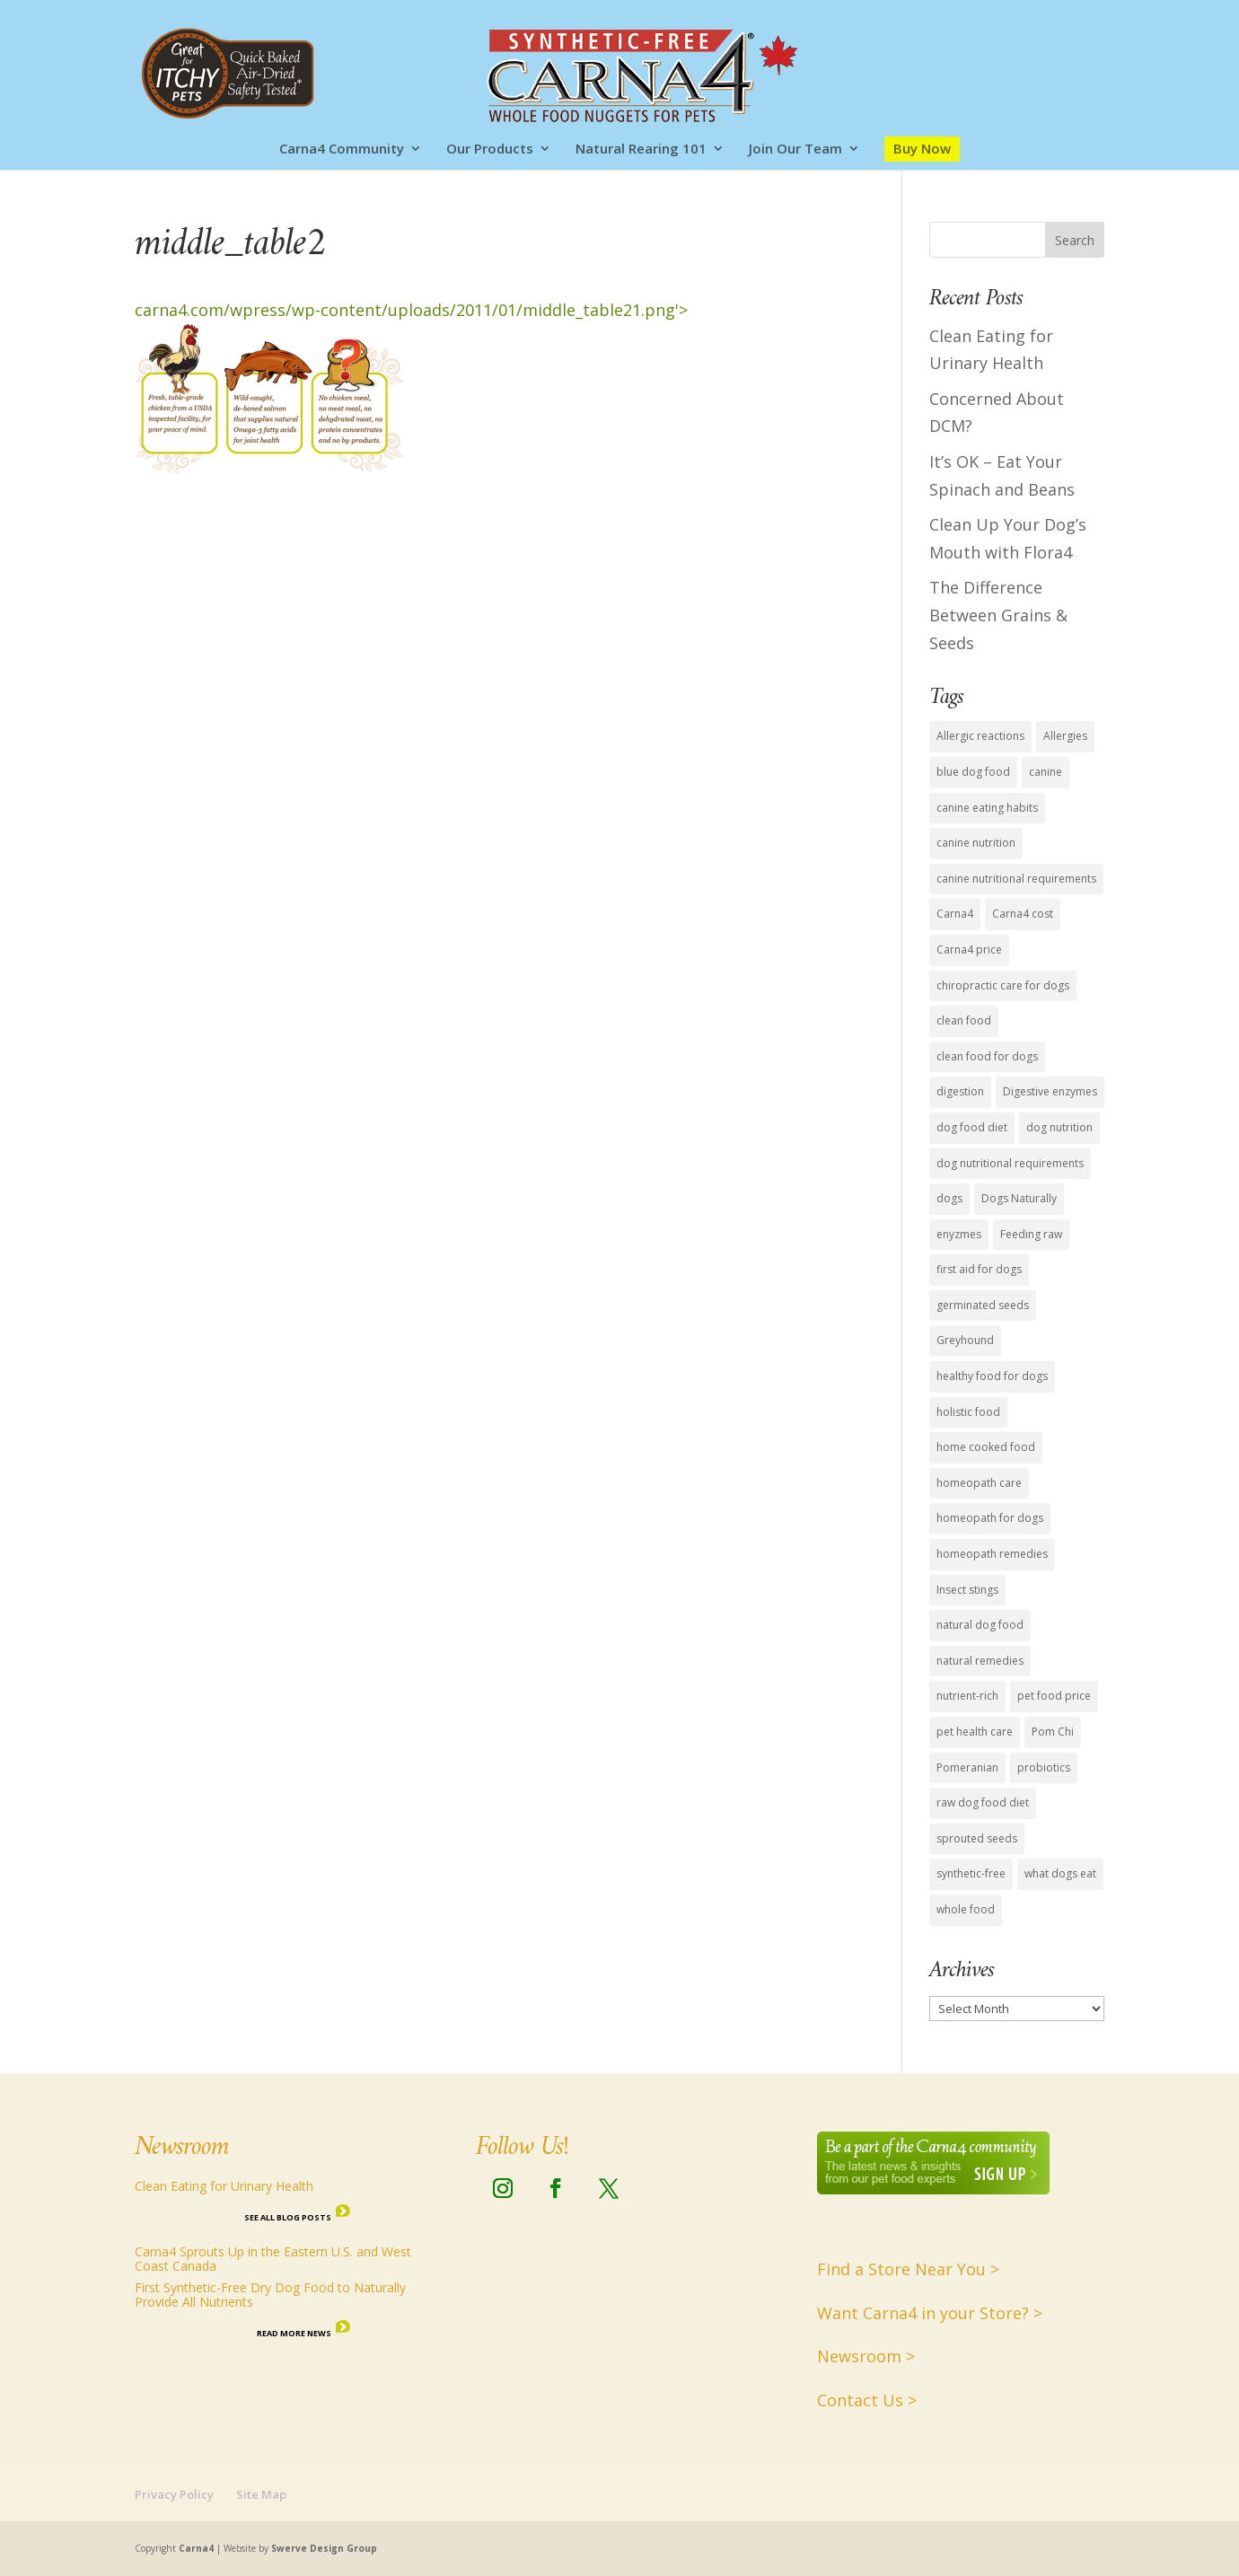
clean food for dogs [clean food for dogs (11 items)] (987, 1056)
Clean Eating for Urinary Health (224, 2185)
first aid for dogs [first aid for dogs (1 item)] (979, 1269)
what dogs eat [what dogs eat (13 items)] (1060, 1873)
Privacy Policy (174, 2494)
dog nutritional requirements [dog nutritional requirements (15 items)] (1010, 1163)
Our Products (489, 149)
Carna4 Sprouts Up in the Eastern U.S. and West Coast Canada (273, 2258)
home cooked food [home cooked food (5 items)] (985, 1447)
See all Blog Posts (287, 2217)
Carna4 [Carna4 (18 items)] (954, 913)
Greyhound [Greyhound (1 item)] (965, 1340)
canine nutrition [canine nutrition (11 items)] (975, 842)
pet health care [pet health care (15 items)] (974, 1731)
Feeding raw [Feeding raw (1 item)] (1031, 1234)
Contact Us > (867, 2400)
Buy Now (922, 148)
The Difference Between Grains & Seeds (998, 614)
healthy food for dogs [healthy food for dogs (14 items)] (992, 1376)
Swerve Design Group (324, 2548)
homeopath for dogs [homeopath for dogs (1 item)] (989, 1517)
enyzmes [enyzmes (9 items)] (958, 1234)
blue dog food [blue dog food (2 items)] (973, 771)
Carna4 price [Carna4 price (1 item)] (969, 949)
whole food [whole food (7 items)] (965, 1909)
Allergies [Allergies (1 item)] (1065, 735)
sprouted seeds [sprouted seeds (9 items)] (976, 1838)
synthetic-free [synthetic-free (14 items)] (971, 1873)
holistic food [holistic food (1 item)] (968, 1412)
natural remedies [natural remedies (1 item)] (980, 1660)
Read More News (294, 2333)
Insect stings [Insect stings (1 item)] (967, 1589)
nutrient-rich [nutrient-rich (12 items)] (967, 1695)
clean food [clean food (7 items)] (963, 1020)
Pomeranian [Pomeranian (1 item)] (967, 1767)
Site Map (261, 2494)
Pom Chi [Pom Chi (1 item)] (1053, 1731)
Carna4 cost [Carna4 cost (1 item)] (1022, 913)
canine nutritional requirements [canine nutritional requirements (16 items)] (1016, 878)
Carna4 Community (341, 149)
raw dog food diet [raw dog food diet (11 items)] (982, 1802)
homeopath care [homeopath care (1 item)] (979, 1482)
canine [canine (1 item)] (1045, 771)
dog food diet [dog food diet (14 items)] (971, 1127)
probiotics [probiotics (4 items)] (1043, 1767)
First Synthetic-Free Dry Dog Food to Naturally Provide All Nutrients (270, 2294)
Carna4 (196, 2548)
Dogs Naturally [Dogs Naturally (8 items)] (1019, 1198)
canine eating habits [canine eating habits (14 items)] (987, 807)
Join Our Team (795, 149)
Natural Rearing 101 (641, 149)
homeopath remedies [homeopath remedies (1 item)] (992, 1553)
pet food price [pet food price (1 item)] (1054, 1695)
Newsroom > (866, 2356)
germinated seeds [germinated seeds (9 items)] (982, 1305)
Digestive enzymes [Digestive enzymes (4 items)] (1050, 1091)
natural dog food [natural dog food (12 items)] (980, 1624)
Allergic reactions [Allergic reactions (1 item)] (980, 735)
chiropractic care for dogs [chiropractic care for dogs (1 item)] (1002, 985)
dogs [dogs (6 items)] (949, 1198)
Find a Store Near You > (908, 2269)
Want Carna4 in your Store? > (929, 2313)
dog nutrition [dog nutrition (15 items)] (1059, 1127)
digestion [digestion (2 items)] (960, 1091)
